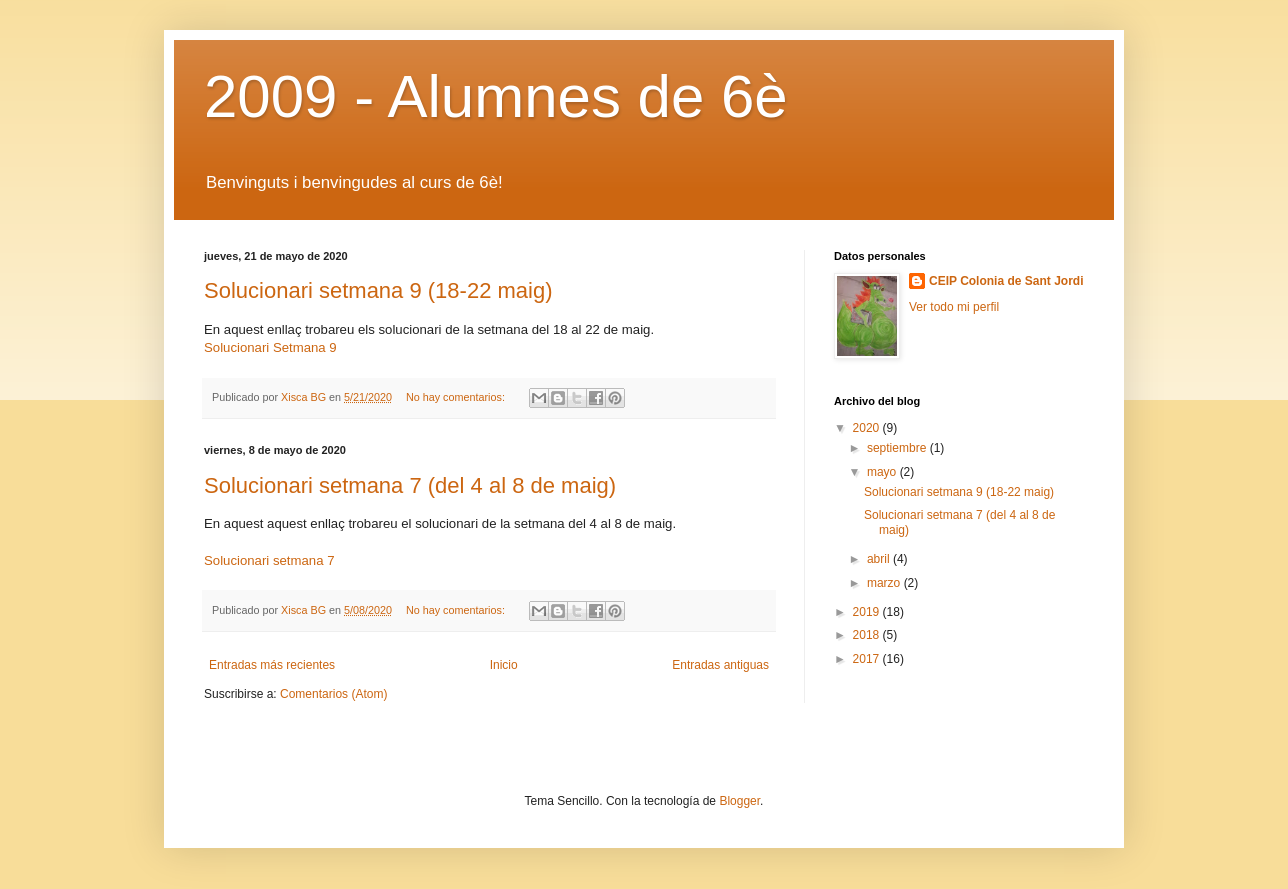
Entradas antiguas (720, 665)
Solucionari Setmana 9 (270, 347)
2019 (868, 612)
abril (880, 559)
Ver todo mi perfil (954, 307)
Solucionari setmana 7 (269, 560)
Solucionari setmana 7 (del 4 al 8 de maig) (410, 485)
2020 (868, 428)
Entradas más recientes (272, 665)
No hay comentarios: (457, 397)
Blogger (739, 801)
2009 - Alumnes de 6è (496, 96)
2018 (868, 635)
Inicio (504, 665)
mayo (883, 472)
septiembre (898, 448)
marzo (885, 583)
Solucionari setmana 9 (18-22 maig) (378, 290)
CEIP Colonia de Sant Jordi (1006, 281)
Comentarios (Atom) (333, 694)
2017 (868, 659)
